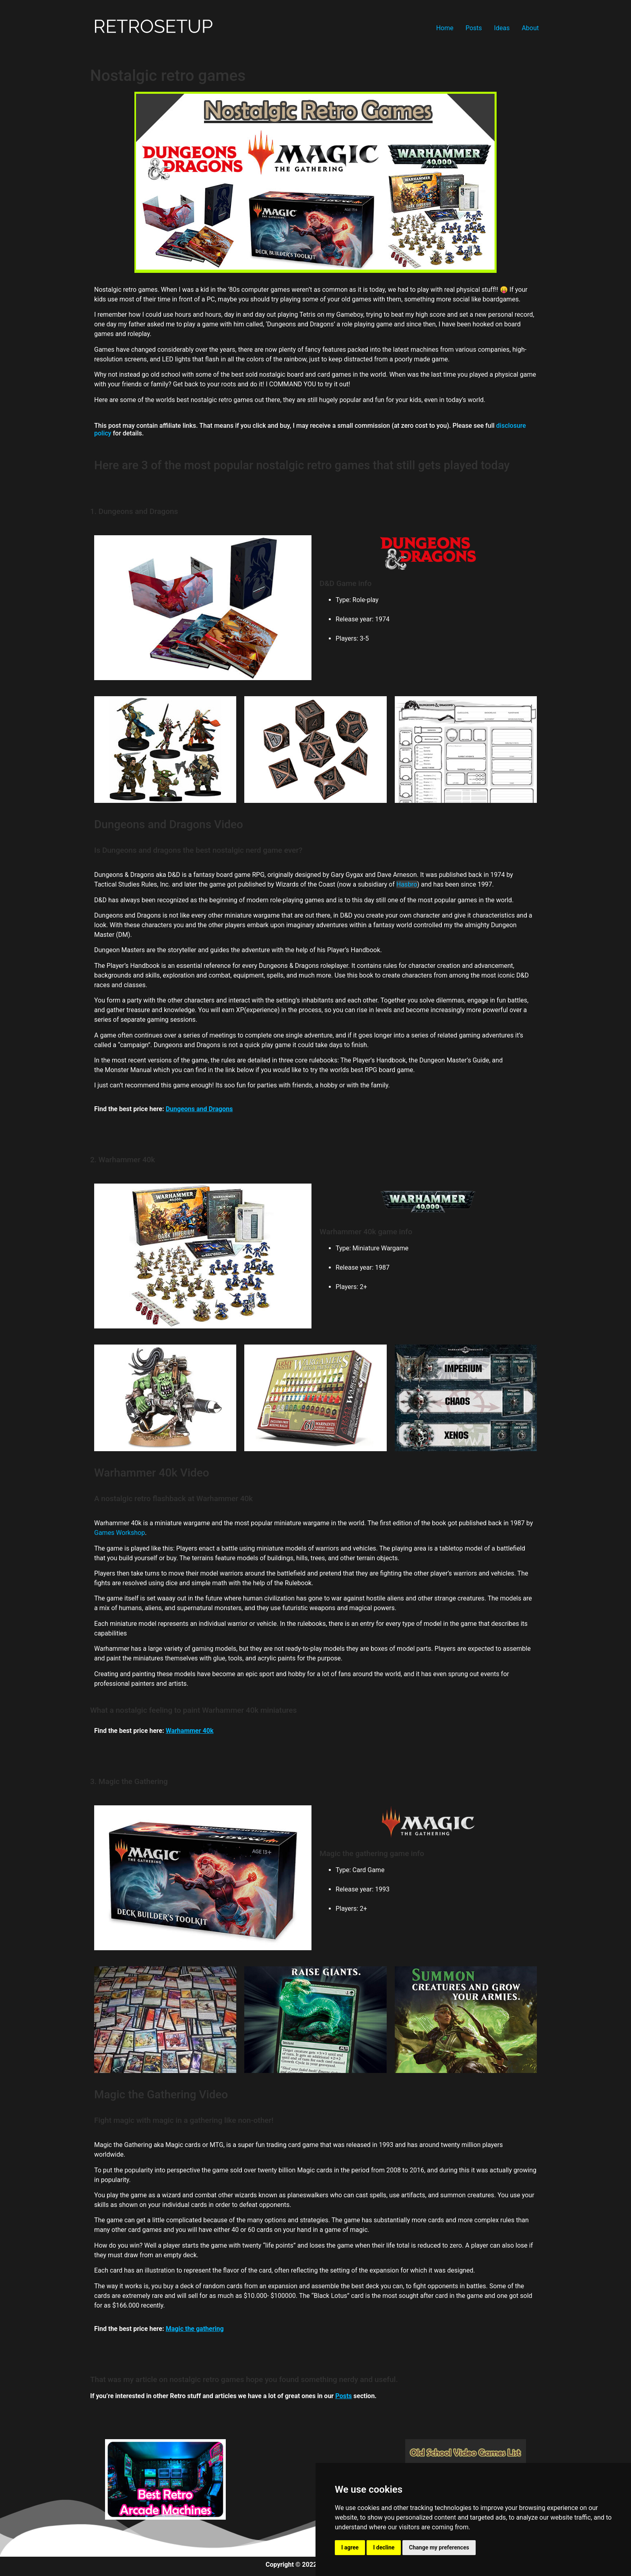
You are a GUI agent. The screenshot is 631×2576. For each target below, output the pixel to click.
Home (445, 28)
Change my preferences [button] (439, 2547)
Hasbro (406, 884)
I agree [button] (350, 2547)
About (530, 28)
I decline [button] (383, 2547)
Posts (474, 28)
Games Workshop (119, 1533)
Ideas (502, 28)
